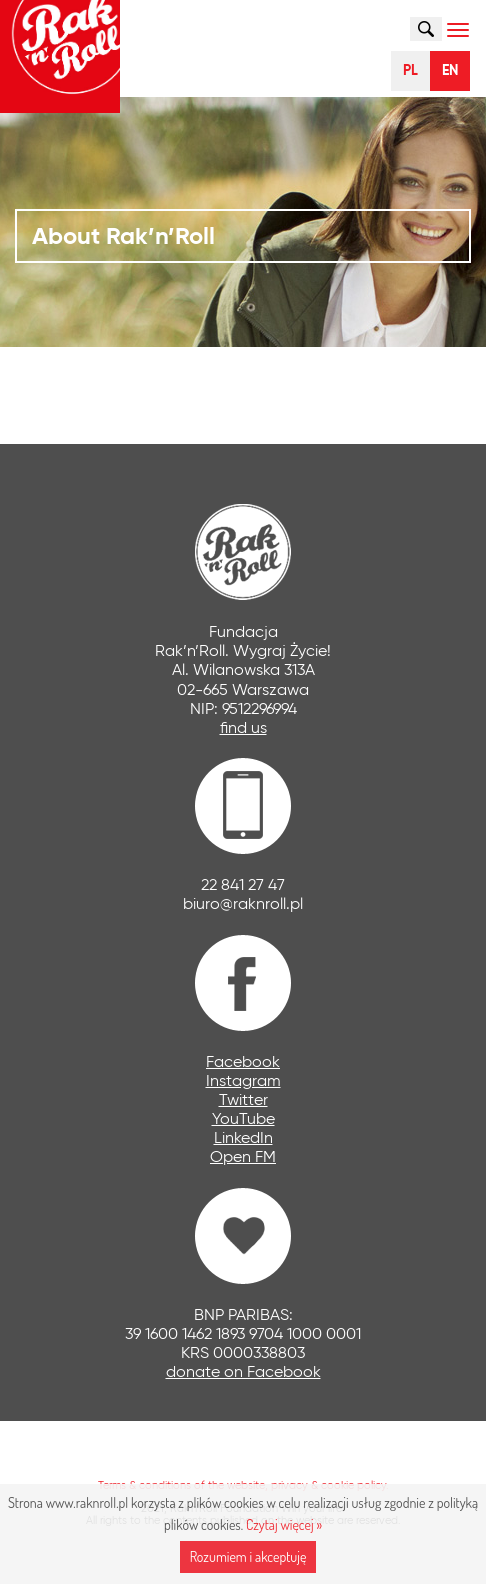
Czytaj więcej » (284, 1524)
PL (410, 70)
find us (243, 727)
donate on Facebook (243, 1371)
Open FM (243, 1156)
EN (450, 70)
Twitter (243, 1099)
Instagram (243, 1080)
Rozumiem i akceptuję (248, 1556)
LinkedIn (243, 1137)
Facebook (243, 1061)
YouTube (243, 1118)
